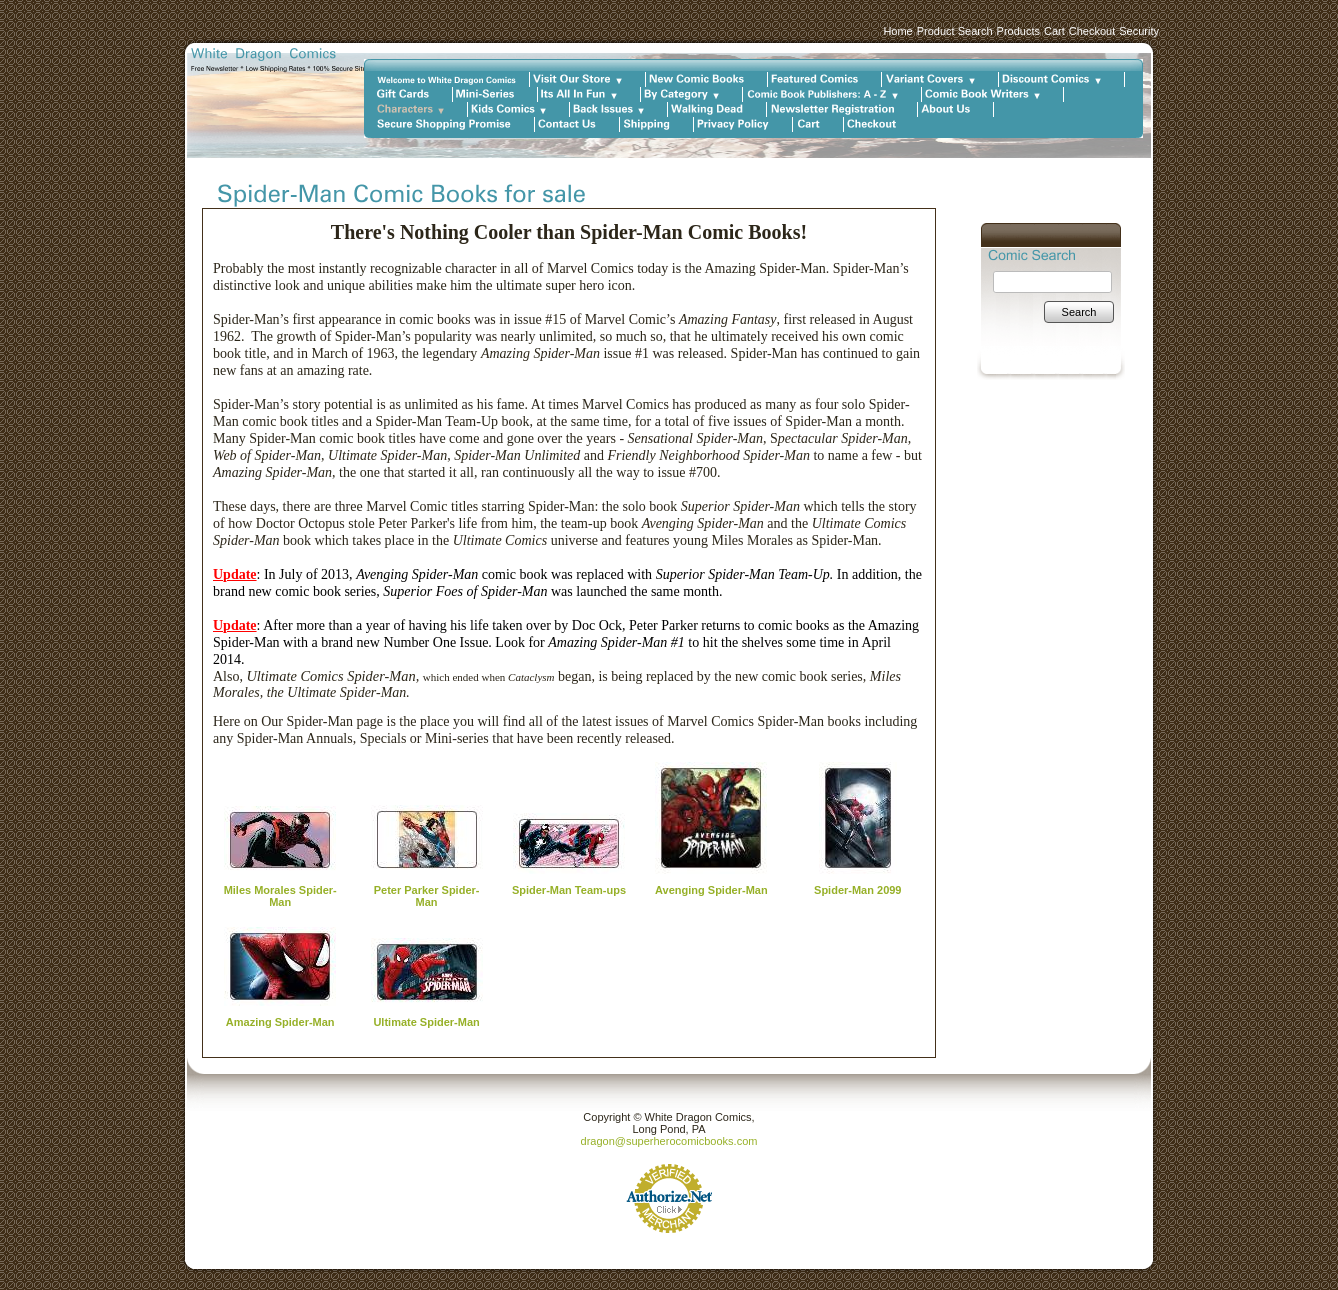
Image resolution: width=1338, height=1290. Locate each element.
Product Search (955, 31)
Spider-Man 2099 (857, 890)
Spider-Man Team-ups (569, 890)
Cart (1054, 31)
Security (1139, 31)
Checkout (1092, 31)
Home (897, 31)
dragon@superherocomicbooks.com (669, 1141)
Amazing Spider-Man (280, 1022)
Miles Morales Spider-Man (280, 896)
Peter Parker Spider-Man (427, 896)
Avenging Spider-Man (711, 890)
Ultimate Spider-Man (426, 1022)
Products (1018, 31)
